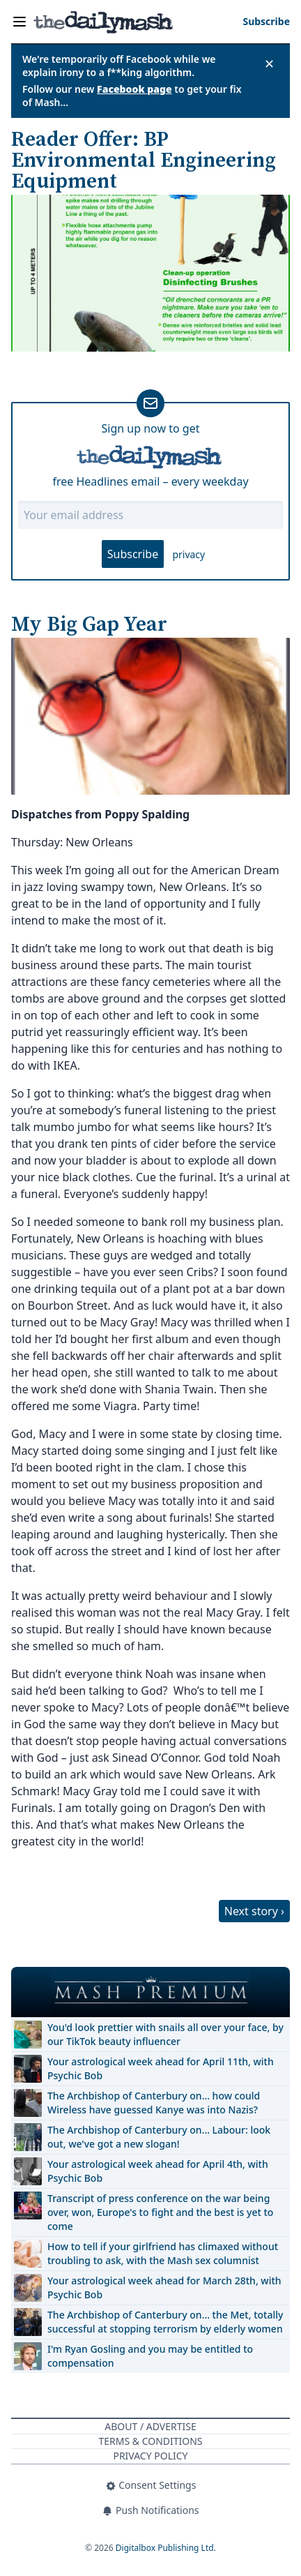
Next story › (254, 1911)
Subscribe (132, 554)
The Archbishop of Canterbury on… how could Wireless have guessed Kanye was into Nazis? (153, 2102)
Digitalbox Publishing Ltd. (166, 2548)
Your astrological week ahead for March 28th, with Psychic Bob (164, 2287)
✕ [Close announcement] (269, 63)
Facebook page (134, 89)
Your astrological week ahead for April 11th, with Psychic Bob (160, 2068)
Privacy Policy (150, 2455)
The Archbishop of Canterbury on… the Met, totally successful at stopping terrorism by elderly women (165, 2321)
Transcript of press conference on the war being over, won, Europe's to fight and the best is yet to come (160, 2212)
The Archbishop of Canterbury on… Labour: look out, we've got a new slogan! (158, 2136)
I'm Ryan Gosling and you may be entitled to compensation (150, 2355)
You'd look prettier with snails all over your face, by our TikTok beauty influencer (165, 2034)
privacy (188, 554)
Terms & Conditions (150, 2441)
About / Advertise (150, 2426)
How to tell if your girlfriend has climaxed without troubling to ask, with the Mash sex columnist (162, 2253)
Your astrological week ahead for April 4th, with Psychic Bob (157, 2171)
